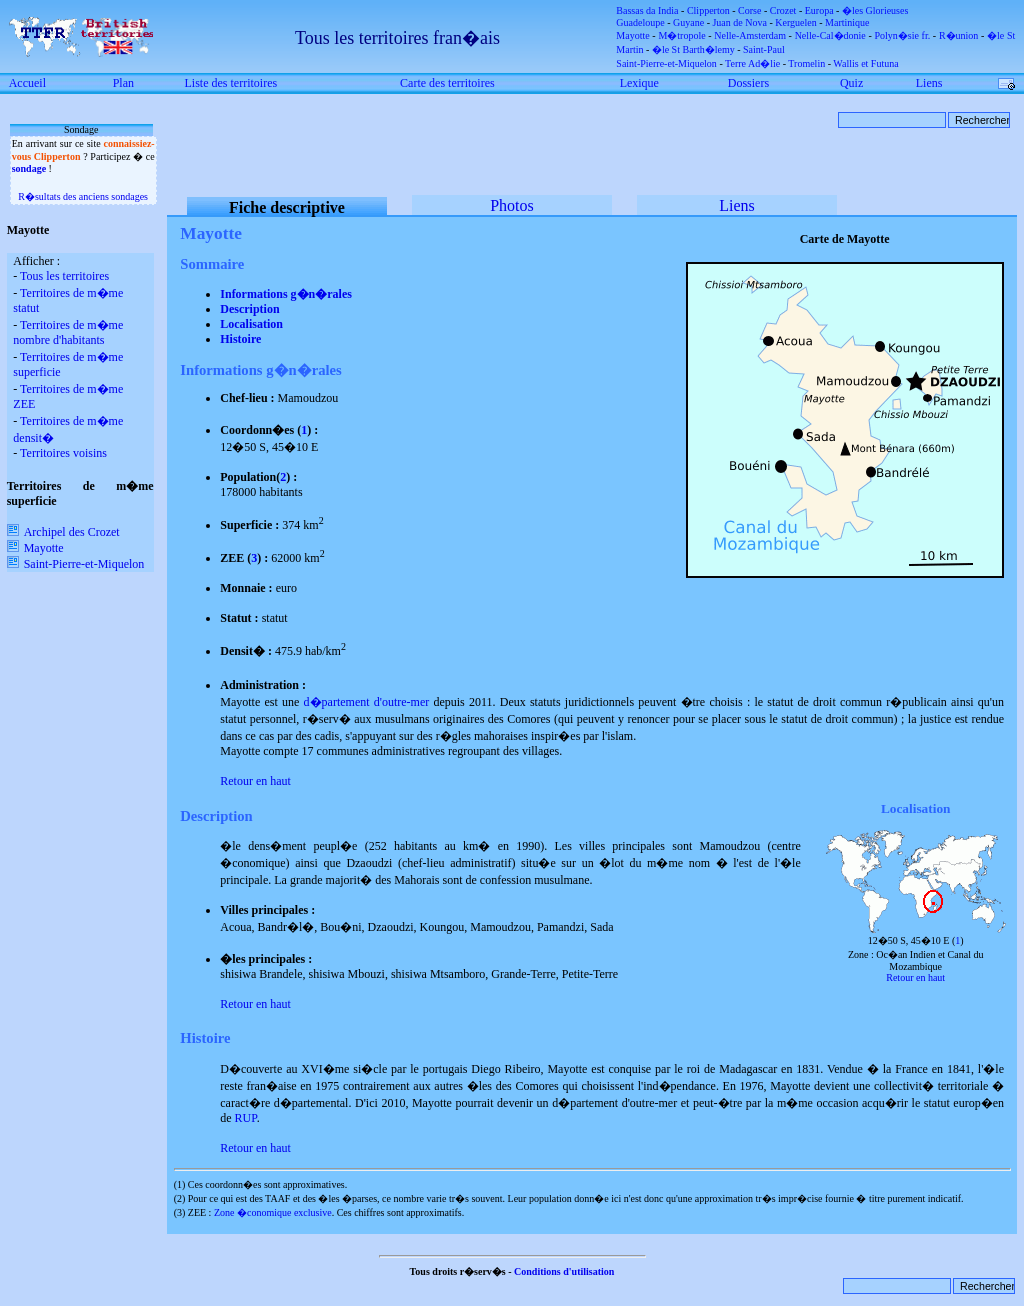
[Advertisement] (70, 707)
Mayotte (35, 548)
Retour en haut (255, 781)
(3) (180, 1212)
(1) (180, 1184)
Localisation (251, 324)
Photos (512, 205)
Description (249, 309)
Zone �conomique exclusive (273, 1212)
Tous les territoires (64, 276)
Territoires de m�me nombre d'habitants (68, 332)
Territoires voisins (63, 453)
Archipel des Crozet (63, 532)
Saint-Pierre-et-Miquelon (76, 564)
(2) (180, 1198)
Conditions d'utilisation (564, 1271)
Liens (737, 205)
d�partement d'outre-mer (367, 702)
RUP (246, 1118)
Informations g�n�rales (286, 294)
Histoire (240, 339)
